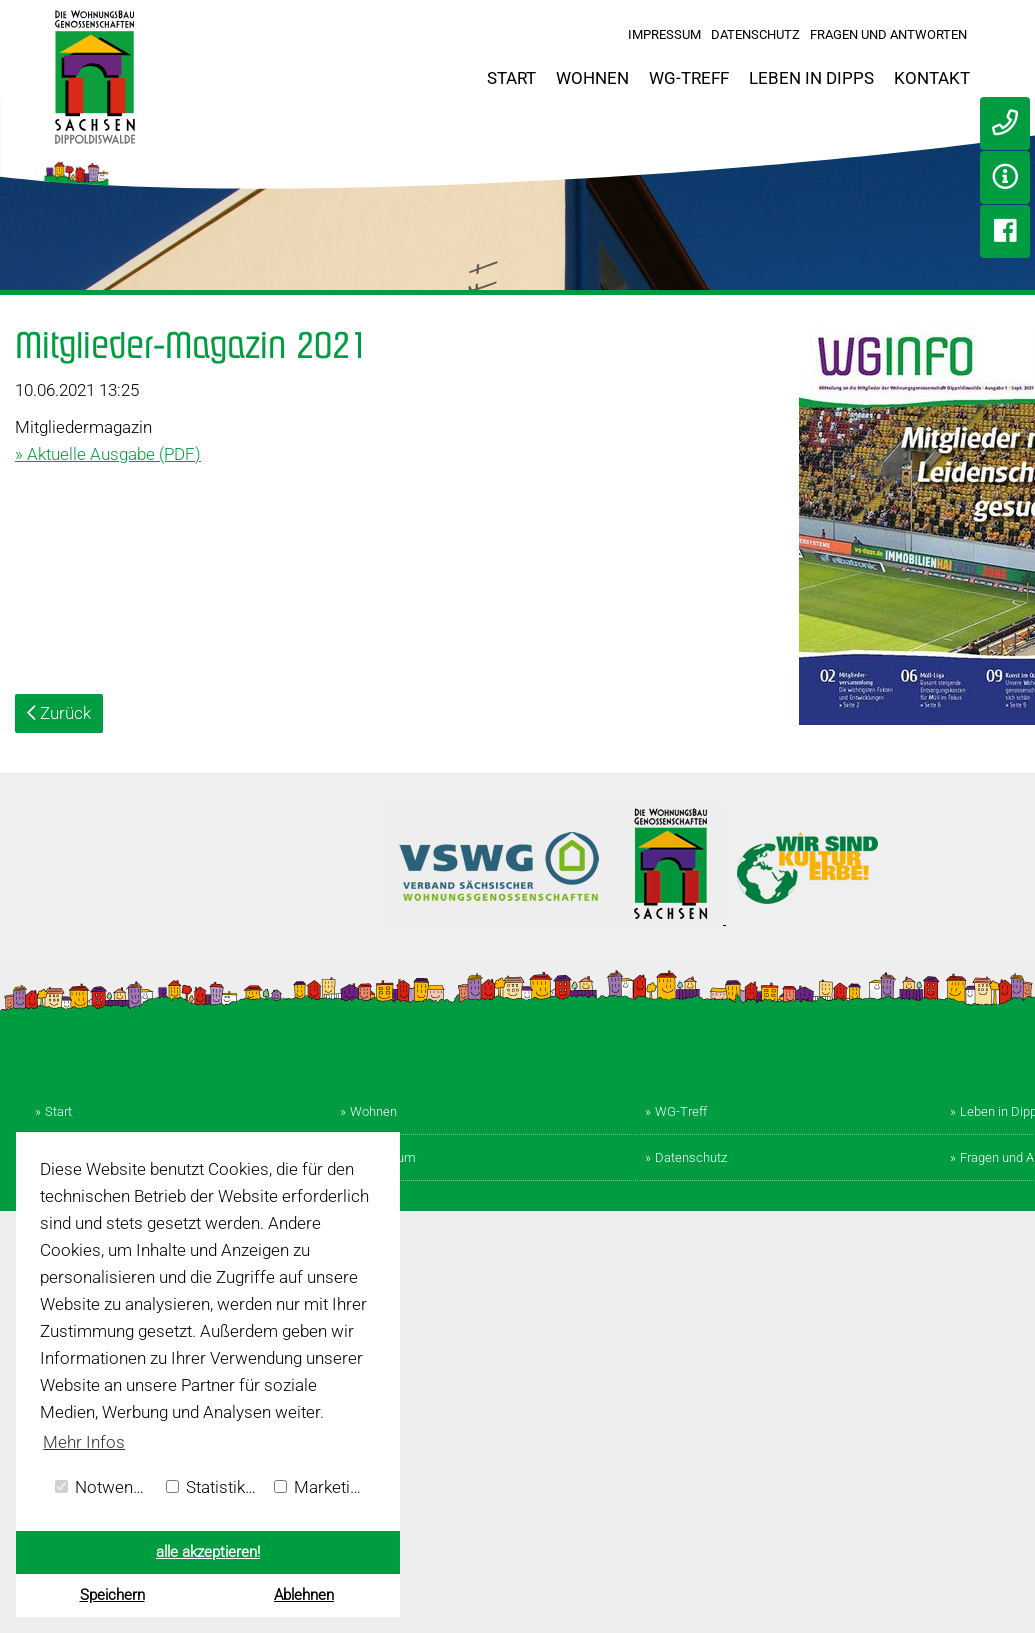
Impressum (664, 34)
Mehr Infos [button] (84, 1442)
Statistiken (214, 1487)
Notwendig (105, 1487)
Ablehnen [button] (304, 1595)
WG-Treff (689, 78)
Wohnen (592, 78)
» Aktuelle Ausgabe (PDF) (108, 454)
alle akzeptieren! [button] (208, 1552)
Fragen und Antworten (888, 34)
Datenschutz (755, 34)
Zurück (59, 713)
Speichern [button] (112, 1595)
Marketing (321, 1487)
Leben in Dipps (811, 78)
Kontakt (932, 78)
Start (511, 78)
